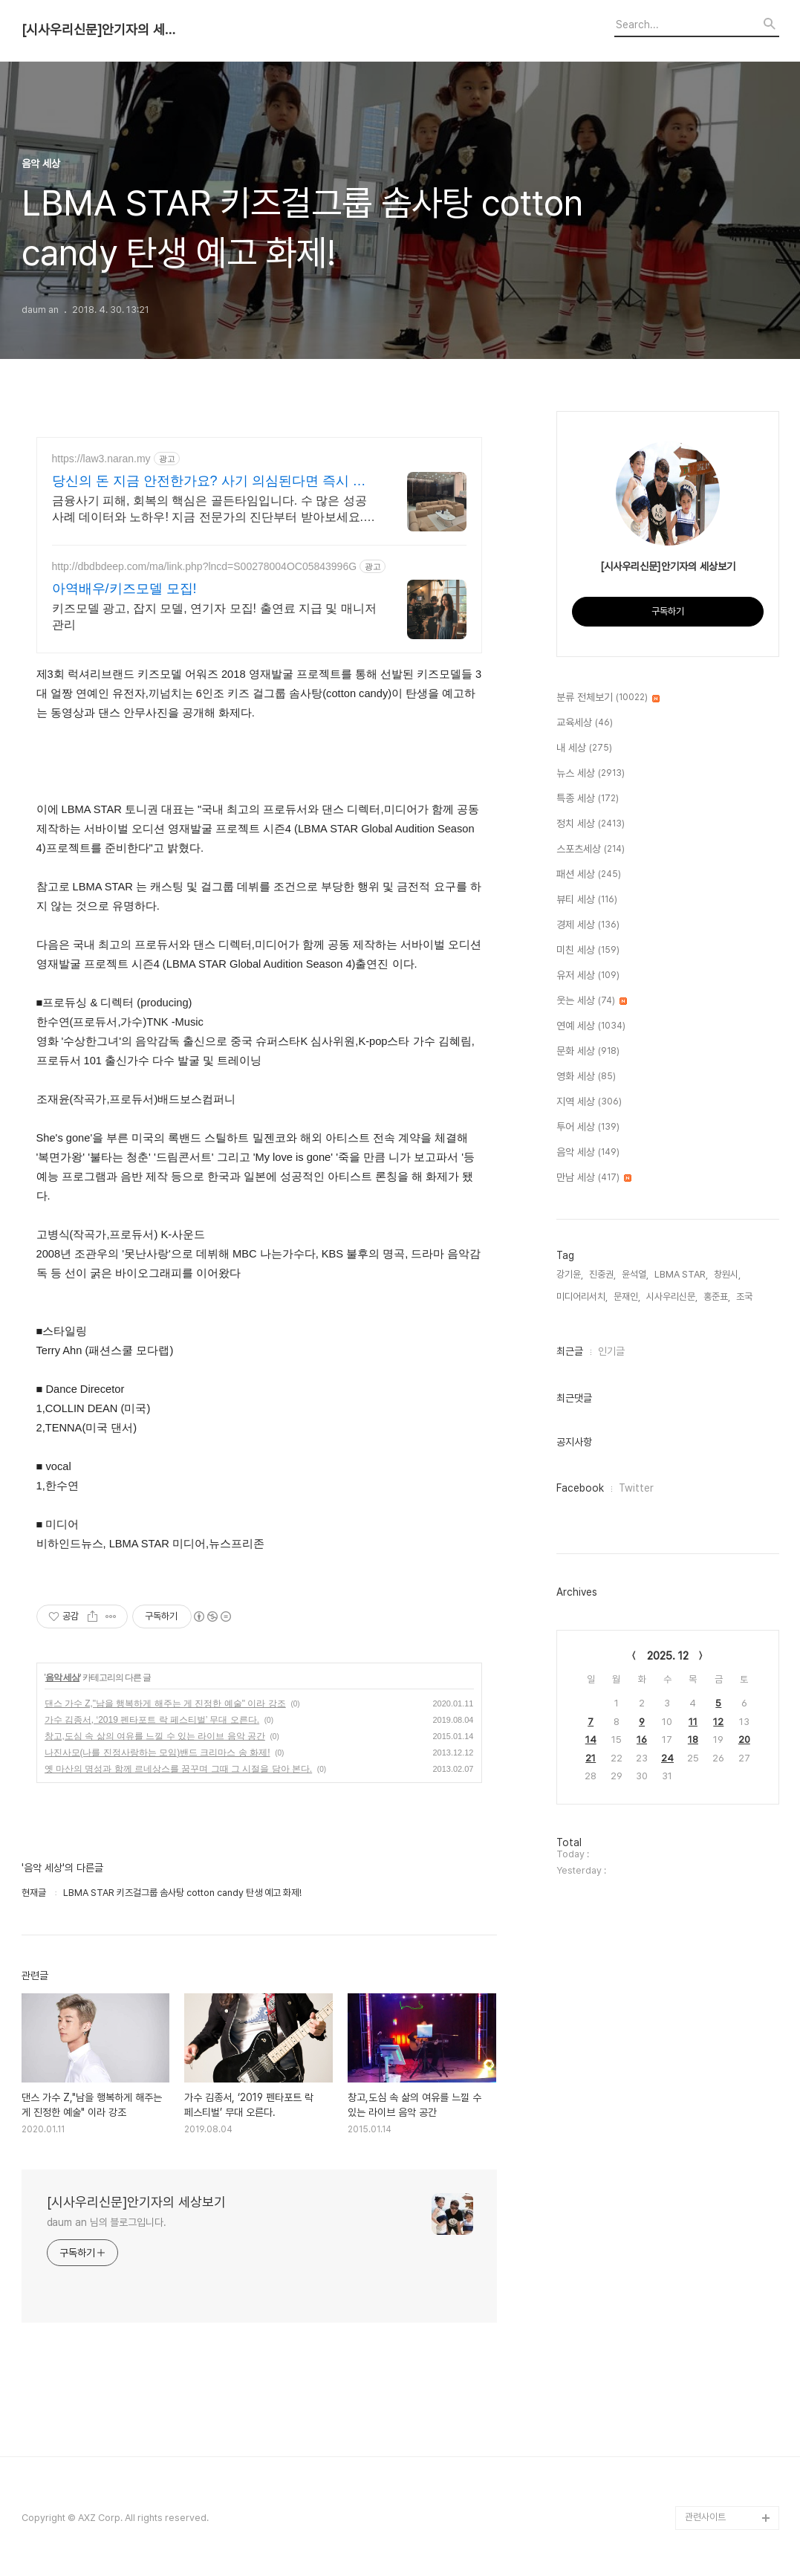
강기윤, (569, 1274)
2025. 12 (668, 1656)
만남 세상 (593, 1178)
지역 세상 (589, 1102)
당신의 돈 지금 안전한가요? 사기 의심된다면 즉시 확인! (209, 481)
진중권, (602, 1274)
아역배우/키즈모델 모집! (124, 588)
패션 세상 (588, 874)
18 (693, 1739)
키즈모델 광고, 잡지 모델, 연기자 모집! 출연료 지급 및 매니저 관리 (214, 616)
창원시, (727, 1274)
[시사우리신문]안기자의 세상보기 (103, 29)
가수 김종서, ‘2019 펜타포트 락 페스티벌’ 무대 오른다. (152, 1720)
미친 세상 (587, 950)
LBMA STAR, (681, 1274)
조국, (745, 1296)
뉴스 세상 (590, 773)
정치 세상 (590, 824)
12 (718, 1721)
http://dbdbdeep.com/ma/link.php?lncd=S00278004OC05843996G (204, 566)
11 (693, 1721)
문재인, (627, 1296)
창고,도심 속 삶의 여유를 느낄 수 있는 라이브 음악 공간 (155, 1736)
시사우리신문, (671, 1296)
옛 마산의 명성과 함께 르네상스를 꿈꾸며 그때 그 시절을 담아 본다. (179, 1769)
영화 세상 (586, 1076)
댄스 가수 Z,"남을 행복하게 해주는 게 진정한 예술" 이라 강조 (165, 1703)
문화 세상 (587, 1051)
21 (590, 1758)
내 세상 (584, 748)
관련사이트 (705, 2516)
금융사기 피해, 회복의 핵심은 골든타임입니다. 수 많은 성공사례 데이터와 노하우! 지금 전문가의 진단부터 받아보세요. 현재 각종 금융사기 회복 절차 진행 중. (209, 509)
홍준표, (716, 1296)
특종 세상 (587, 799)
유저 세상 (587, 975)
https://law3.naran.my (101, 459)
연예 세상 (590, 1026)
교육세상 (584, 723)
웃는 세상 (591, 1001)
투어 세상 (587, 1127)
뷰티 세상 (586, 900)
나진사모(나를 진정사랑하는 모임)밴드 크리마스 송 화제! (157, 1752)
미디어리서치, (582, 1296)
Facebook (580, 1488)
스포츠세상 (590, 849)
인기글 (611, 1351)
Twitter (636, 1488)
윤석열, (635, 1274)
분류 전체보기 (608, 697)
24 (667, 1758)
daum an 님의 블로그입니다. (106, 2222)
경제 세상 (587, 925)
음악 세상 (62, 1677)
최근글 (569, 1351)
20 (744, 1739)
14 (590, 1739)
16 (642, 1739)
